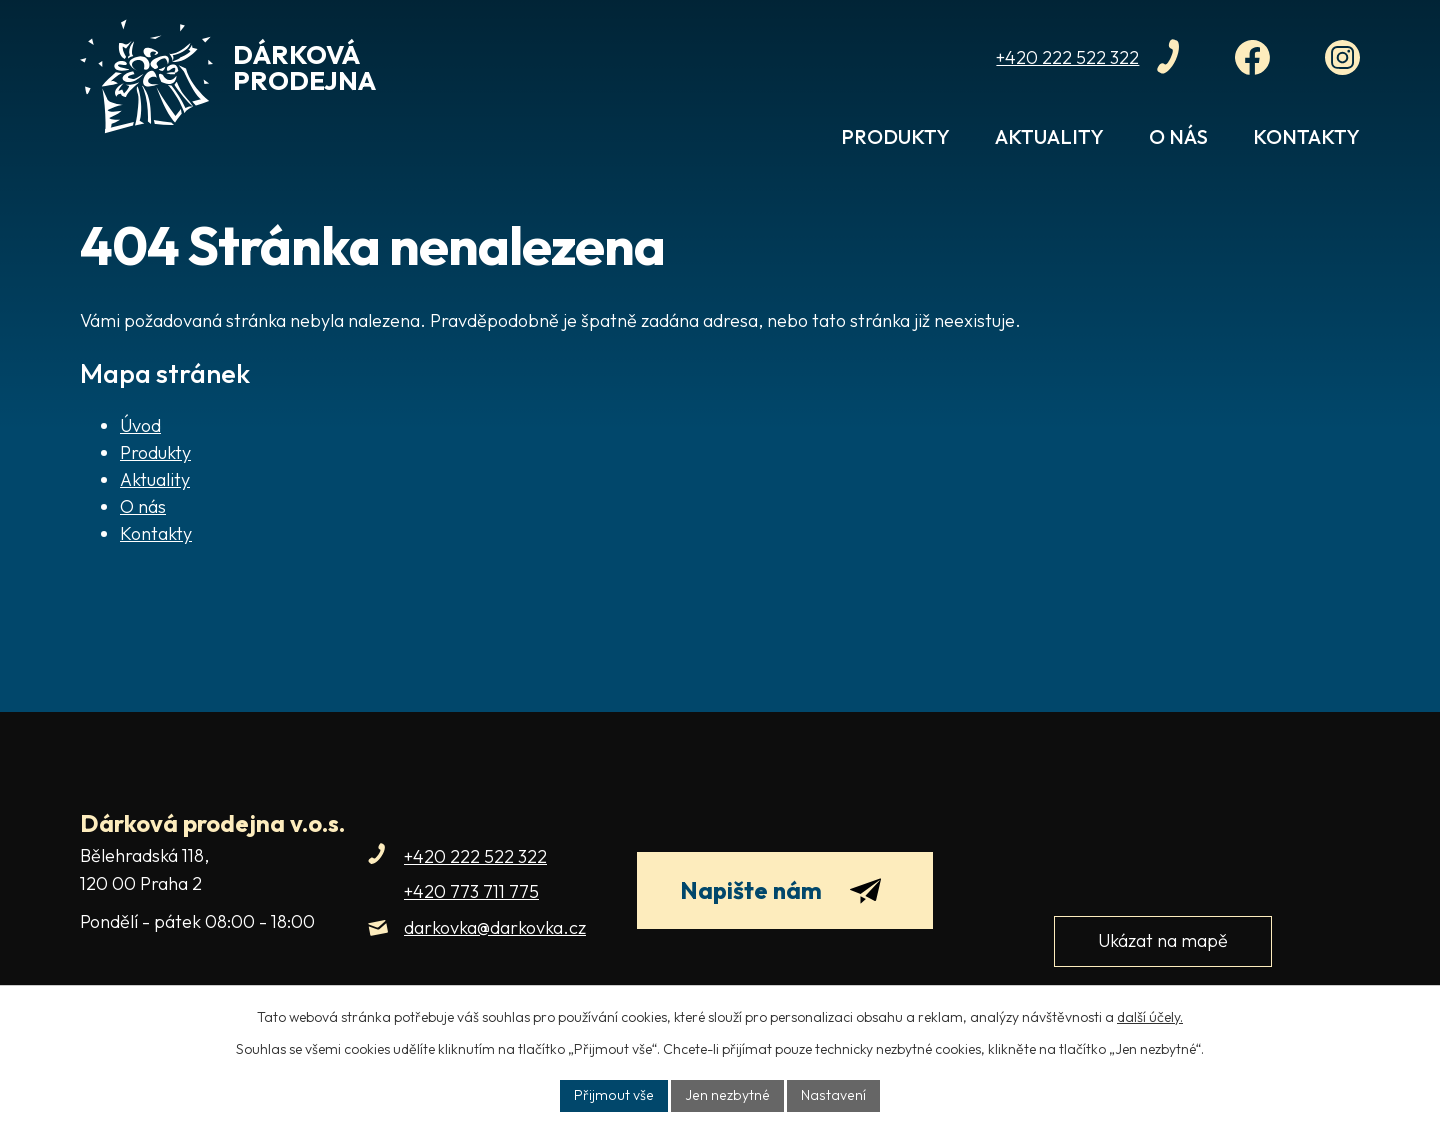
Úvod (785, 147)
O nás (1178, 136)
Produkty (895, 136)
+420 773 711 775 (471, 891)
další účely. (1150, 1017)
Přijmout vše (617, 1095)
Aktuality (1049, 136)
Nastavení (830, 1095)
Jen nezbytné (727, 1095)
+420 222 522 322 (475, 856)
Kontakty (1306, 136)
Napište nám (781, 891)
